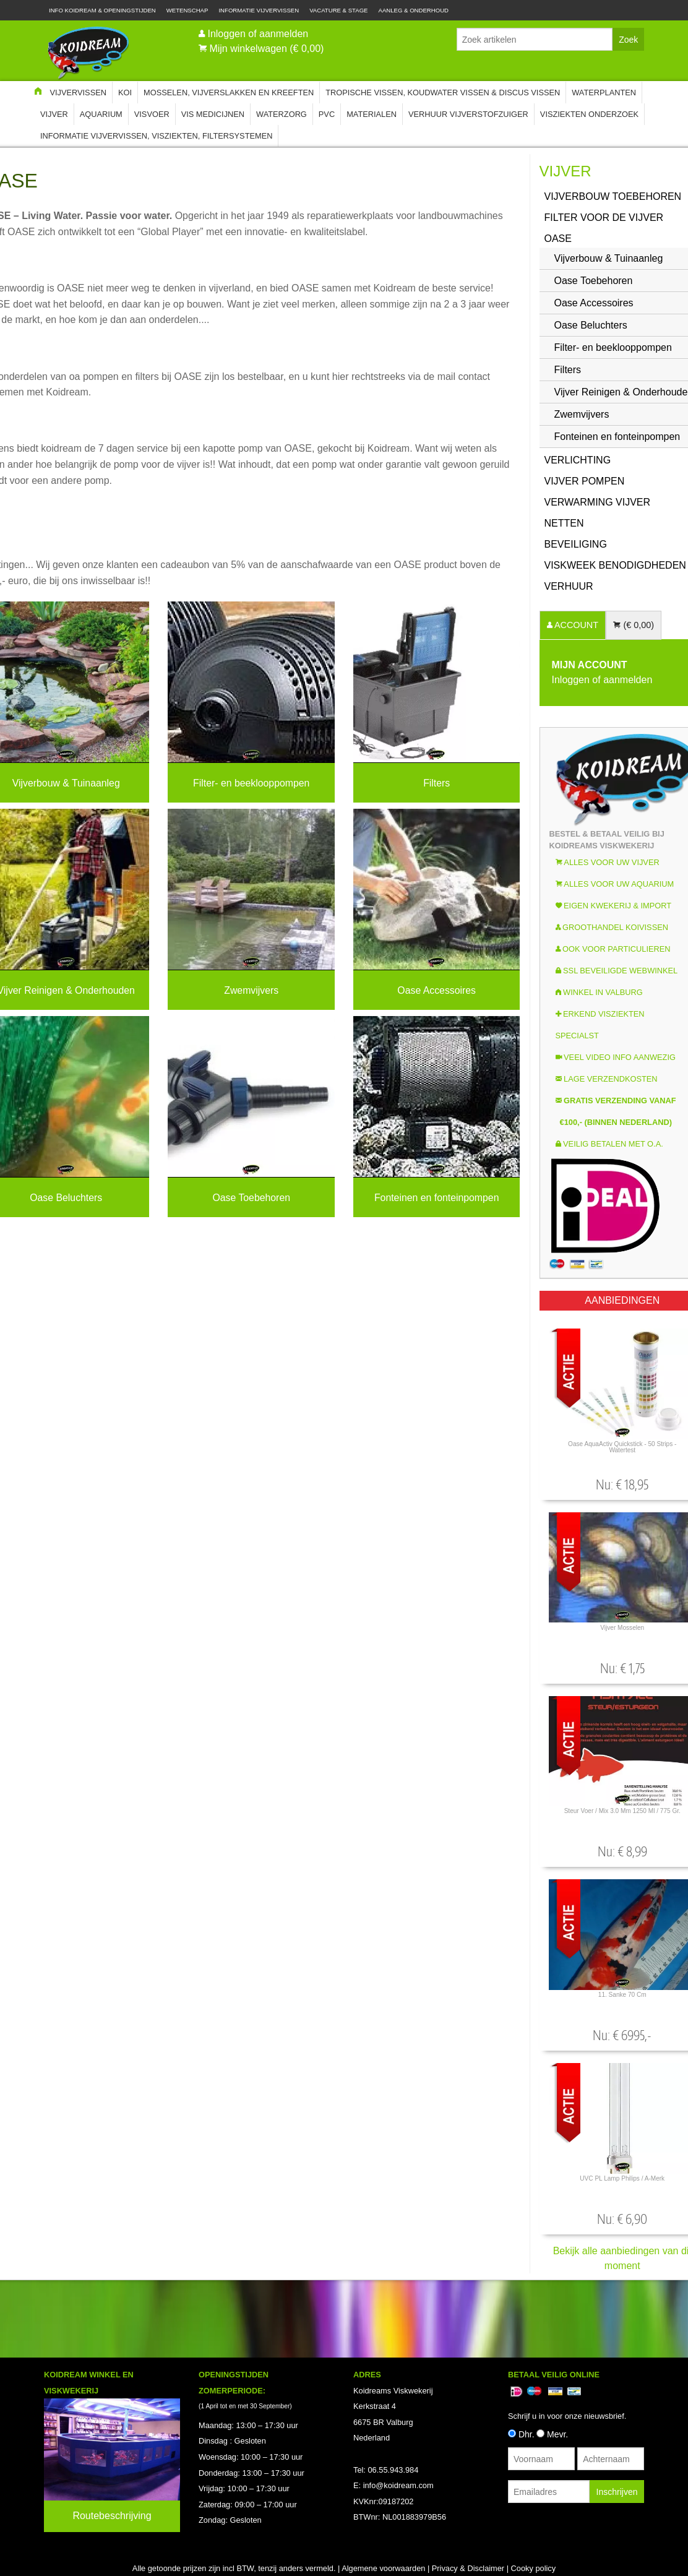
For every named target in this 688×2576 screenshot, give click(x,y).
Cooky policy (533, 2568)
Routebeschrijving (111, 2515)
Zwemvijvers (251, 989)
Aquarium (101, 114)
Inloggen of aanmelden (257, 33)
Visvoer (152, 114)
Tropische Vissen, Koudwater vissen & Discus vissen (442, 92)
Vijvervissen (77, 92)
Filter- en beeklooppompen (251, 782)
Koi (125, 92)
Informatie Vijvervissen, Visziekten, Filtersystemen (156, 135)
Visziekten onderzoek (589, 114)
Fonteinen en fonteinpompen (436, 1197)
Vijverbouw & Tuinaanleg (66, 782)
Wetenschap (187, 10)
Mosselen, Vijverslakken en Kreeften (229, 92)
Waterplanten (604, 92)
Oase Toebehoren (251, 1197)
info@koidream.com (398, 2485)
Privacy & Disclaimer (468, 2568)
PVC (327, 114)
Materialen (371, 114)
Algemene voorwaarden (383, 2568)
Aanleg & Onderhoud (414, 10)
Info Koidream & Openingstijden (102, 10)
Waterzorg (281, 114)
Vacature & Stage (338, 10)
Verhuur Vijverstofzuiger (468, 114)
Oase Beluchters (66, 1197)
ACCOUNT (575, 625)
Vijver (54, 114)
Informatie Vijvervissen (258, 10)
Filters (436, 782)
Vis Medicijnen (212, 114)
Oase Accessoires (436, 989)
